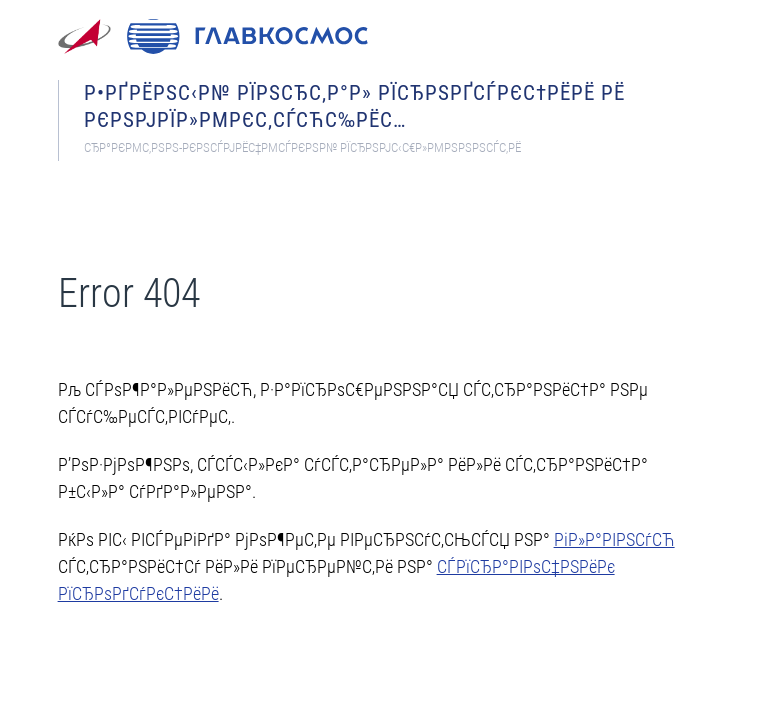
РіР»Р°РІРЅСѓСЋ (614, 540)
